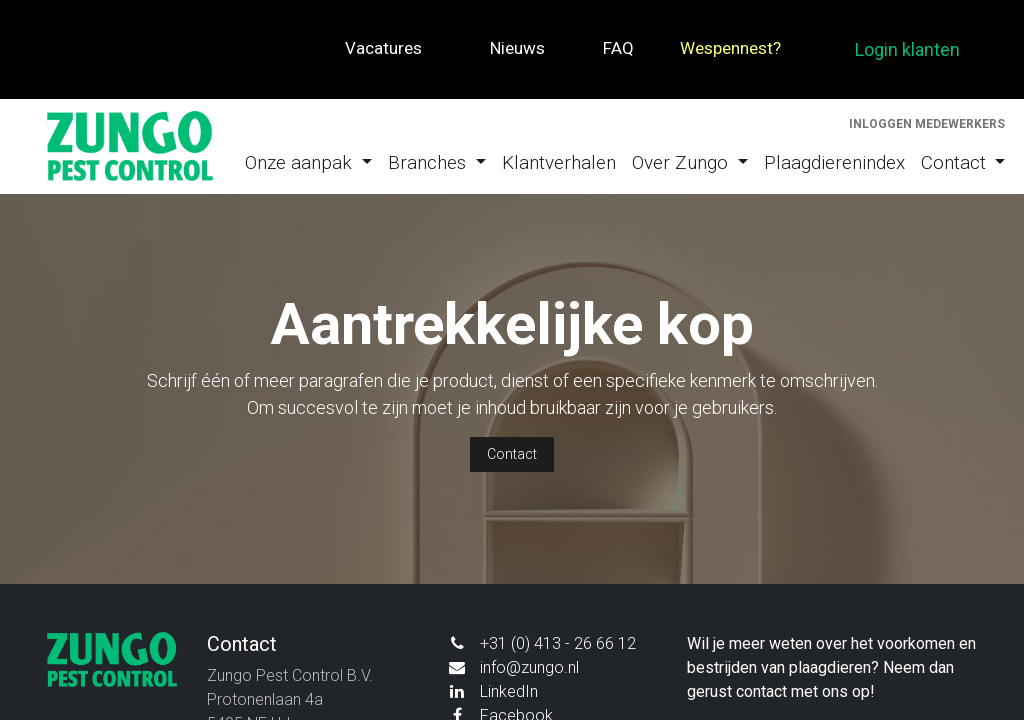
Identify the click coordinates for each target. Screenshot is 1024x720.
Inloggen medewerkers (927, 124)
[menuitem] (308, 163)
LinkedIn (509, 691)
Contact (512, 454)
